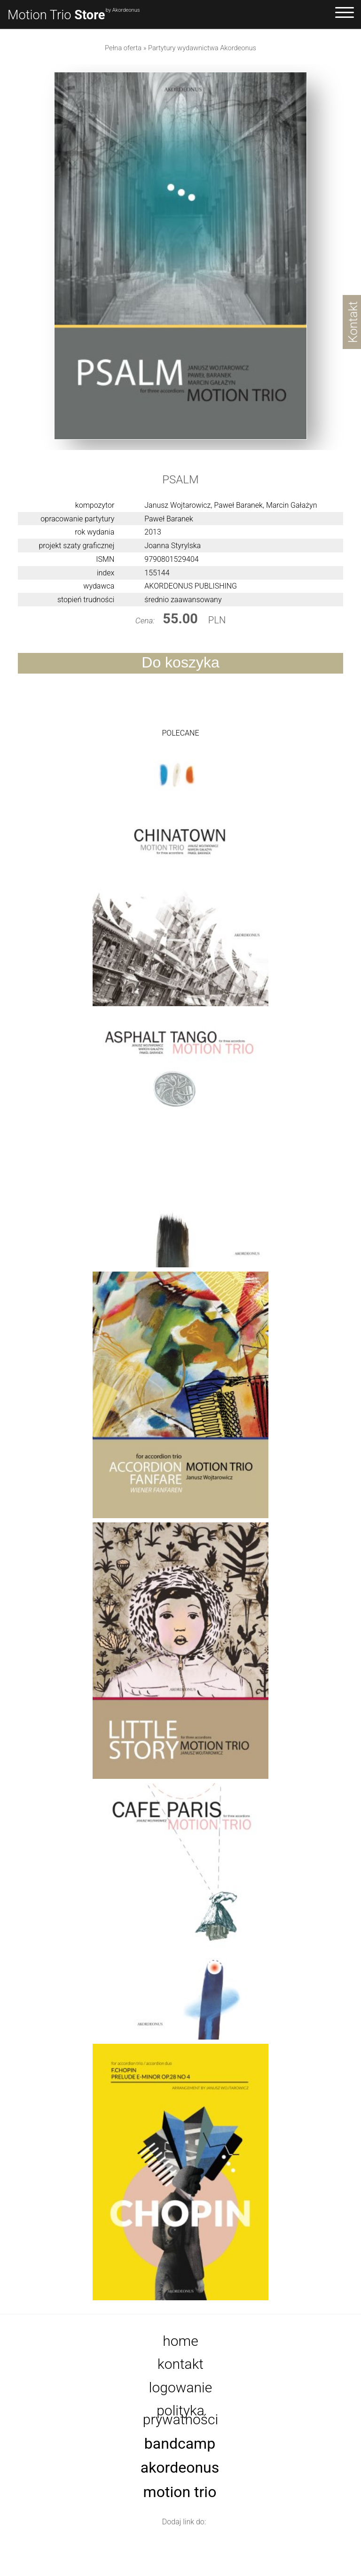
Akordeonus (180, 2467)
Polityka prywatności (180, 2415)
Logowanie (180, 2387)
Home (180, 2340)
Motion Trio (56, 15)
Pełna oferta (123, 48)
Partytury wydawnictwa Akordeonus (202, 48)
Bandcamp (179, 2443)
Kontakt (180, 2363)
